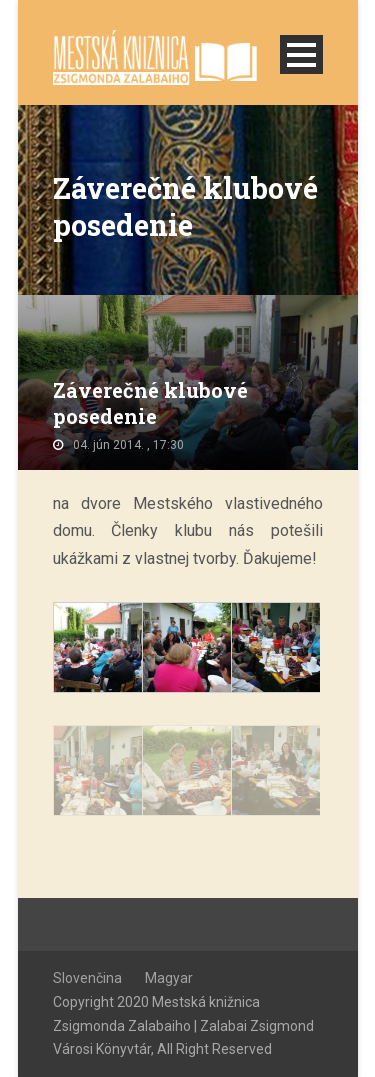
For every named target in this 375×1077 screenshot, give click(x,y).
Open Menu (301, 54)
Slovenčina (87, 978)
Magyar (169, 978)
